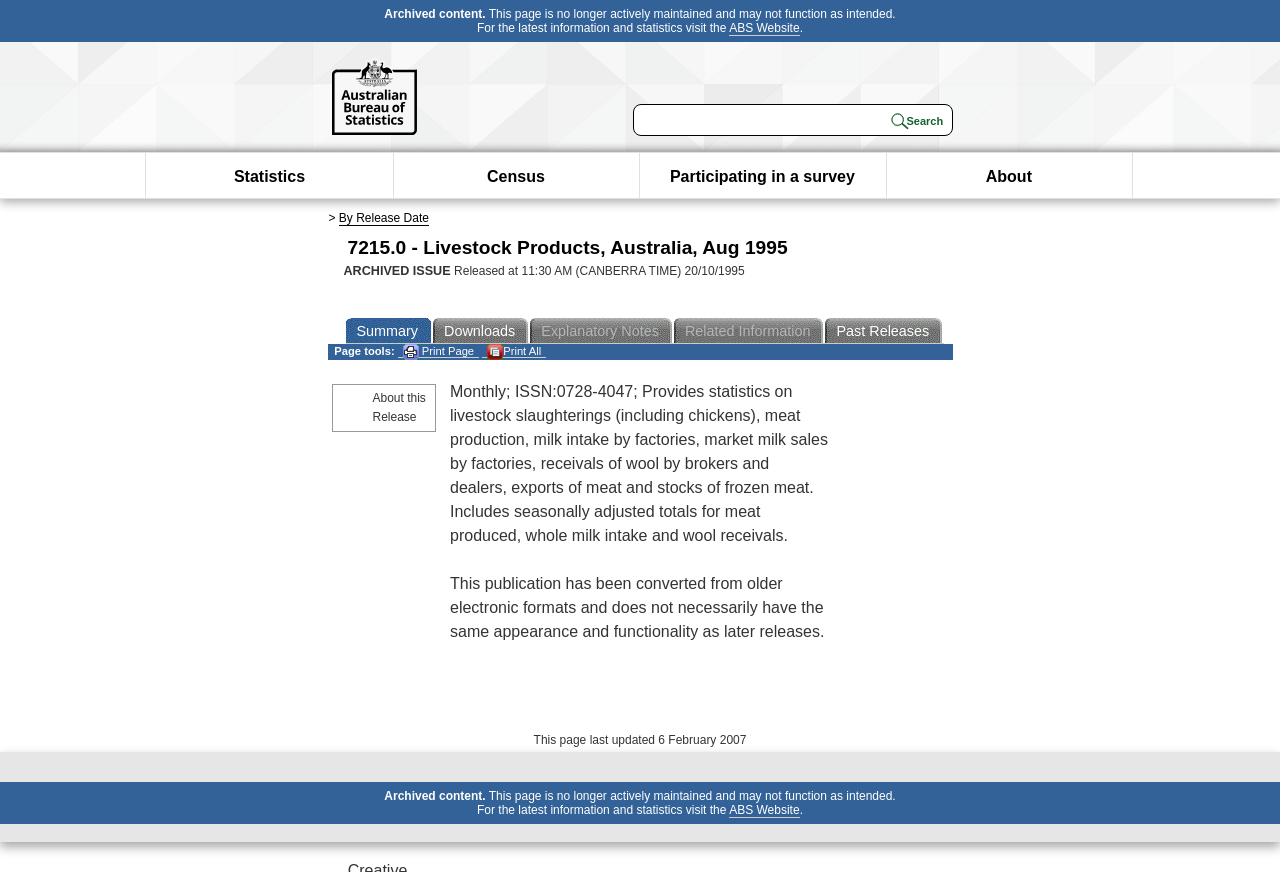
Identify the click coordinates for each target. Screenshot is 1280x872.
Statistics (269, 176)
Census (516, 176)
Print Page (438, 351)
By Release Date (384, 218)
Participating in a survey (762, 176)
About (1009, 176)
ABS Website (764, 28)
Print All (514, 351)
